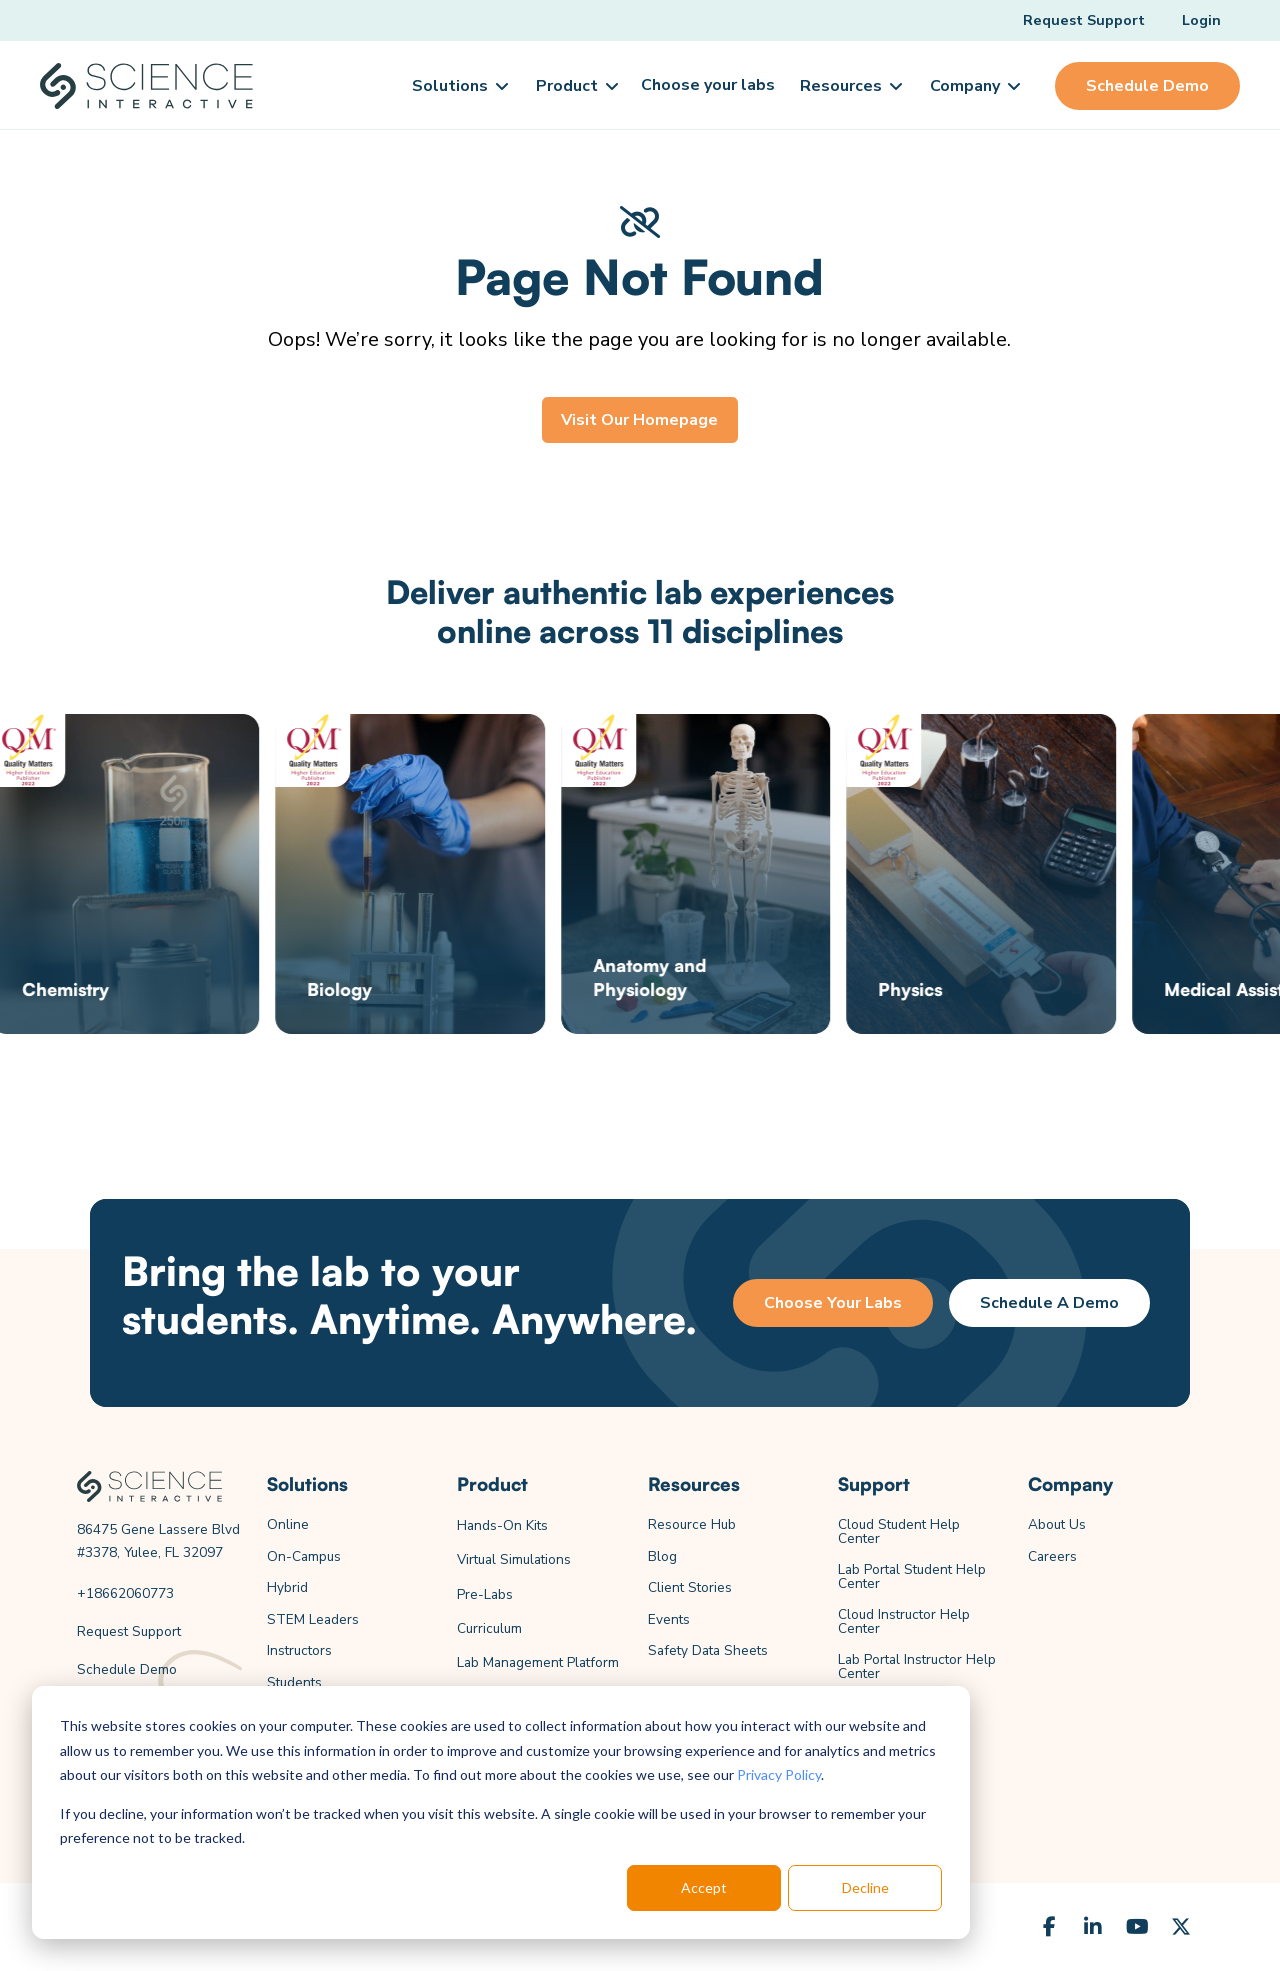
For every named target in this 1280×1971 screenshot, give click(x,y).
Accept (704, 1887)
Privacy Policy (779, 1774)
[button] (459, 86)
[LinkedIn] (1093, 1927)
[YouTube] (1137, 1927)
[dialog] (501, 1812)
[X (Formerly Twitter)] (1181, 1927)
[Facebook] (1049, 1927)
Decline (865, 1887)
